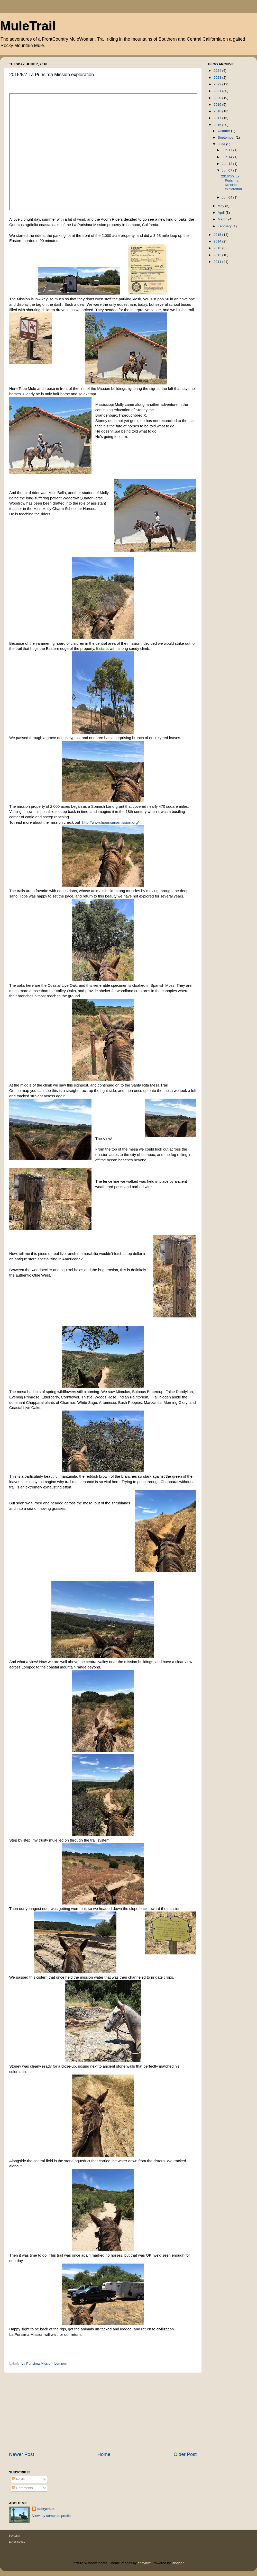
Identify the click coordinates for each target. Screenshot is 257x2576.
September (227, 137)
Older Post (185, 2454)
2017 (218, 118)
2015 (218, 235)
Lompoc (60, 2363)
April (222, 212)
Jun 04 (227, 197)
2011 (218, 262)
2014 (218, 241)
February (225, 226)
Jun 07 (227, 170)
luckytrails (45, 2509)
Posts (18, 2479)
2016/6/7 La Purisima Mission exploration (231, 182)
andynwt (143, 2563)
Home (103, 2454)
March (223, 219)
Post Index (17, 2542)
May (221, 206)
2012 (218, 255)
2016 (218, 125)
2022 (218, 84)
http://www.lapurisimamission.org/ (110, 822)
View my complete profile (51, 2516)
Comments (22, 2488)
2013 (218, 248)
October (224, 131)
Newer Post (21, 2454)
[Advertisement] (103, 2412)
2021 (218, 91)
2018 (218, 111)
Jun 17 (227, 150)
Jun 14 (227, 157)
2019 (218, 104)
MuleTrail (28, 26)
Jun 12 (227, 164)
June (222, 144)
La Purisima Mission (36, 2363)
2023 (218, 77)
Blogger (177, 2563)
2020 (218, 98)
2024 (218, 71)
